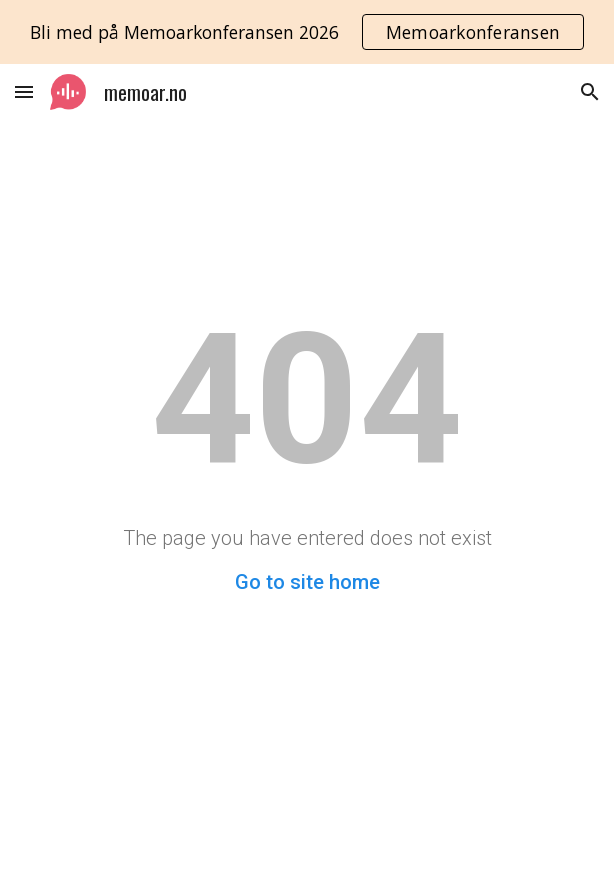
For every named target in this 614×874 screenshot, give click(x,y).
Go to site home (307, 582)
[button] (24, 91)
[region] (307, 32)
